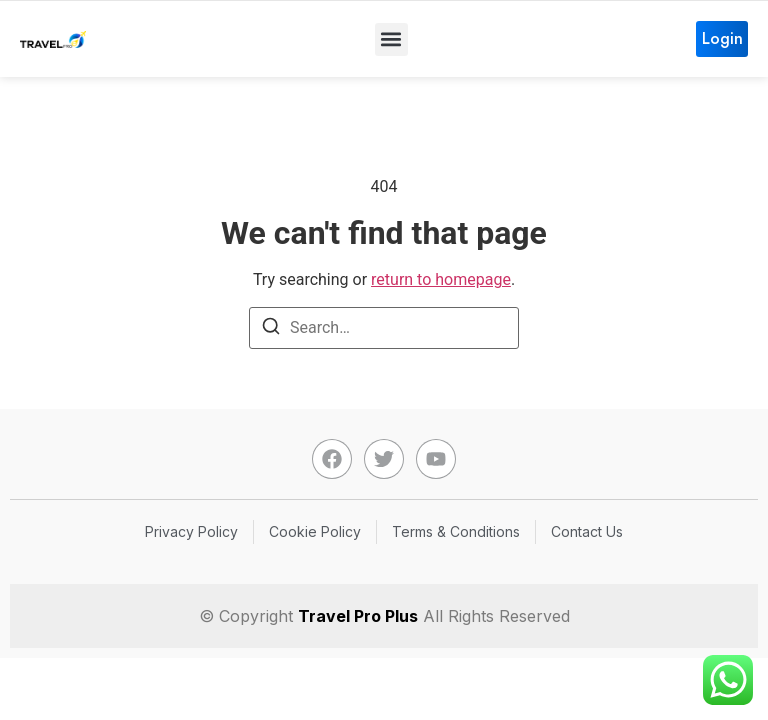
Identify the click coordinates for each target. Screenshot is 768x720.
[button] (391, 39)
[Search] (271, 329)
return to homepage (441, 279)
